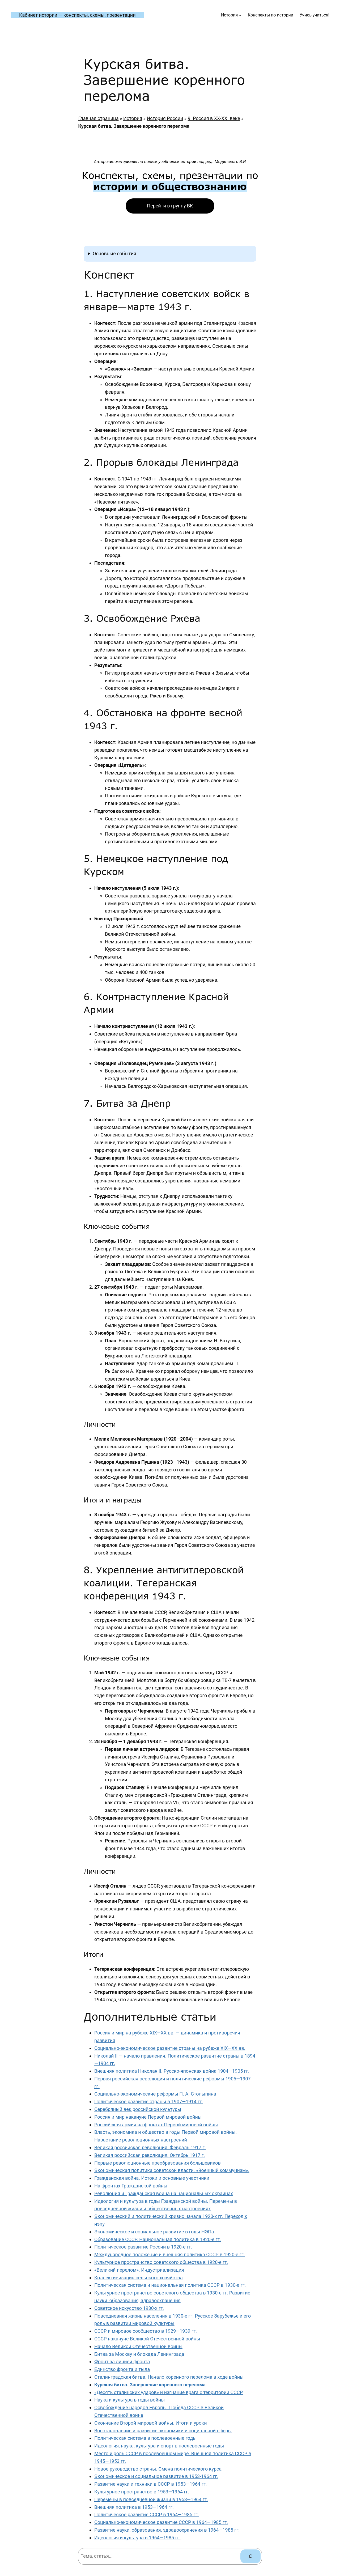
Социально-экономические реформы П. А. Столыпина (155, 2094)
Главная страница (98, 118)
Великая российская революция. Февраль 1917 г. (150, 2147)
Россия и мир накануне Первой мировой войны (148, 2117)
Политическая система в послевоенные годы (145, 2438)
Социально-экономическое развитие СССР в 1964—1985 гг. (161, 2522)
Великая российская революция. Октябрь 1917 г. (149, 2155)
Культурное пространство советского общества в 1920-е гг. (161, 2262)
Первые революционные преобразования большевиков (157, 2163)
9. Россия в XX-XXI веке (214, 118)
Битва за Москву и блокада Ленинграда (139, 2354)
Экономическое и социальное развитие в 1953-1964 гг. (156, 2476)
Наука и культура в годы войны (129, 2400)
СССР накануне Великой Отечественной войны (147, 2338)
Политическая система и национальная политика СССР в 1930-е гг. (170, 2285)
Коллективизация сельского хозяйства (138, 2277)
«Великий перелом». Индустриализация (139, 2270)
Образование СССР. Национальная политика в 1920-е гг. (157, 2239)
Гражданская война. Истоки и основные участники (151, 2178)
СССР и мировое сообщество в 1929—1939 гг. (145, 2331)
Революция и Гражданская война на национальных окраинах (163, 2193)
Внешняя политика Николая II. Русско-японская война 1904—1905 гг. (171, 2071)
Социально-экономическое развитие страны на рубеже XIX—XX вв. (169, 2048)
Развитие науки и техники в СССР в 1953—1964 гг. (150, 2484)
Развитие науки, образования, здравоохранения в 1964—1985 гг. (167, 2530)
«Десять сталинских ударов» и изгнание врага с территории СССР (168, 2392)
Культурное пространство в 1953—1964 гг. (141, 2491)
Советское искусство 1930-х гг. (129, 2308)
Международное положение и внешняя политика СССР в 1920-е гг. (169, 2254)
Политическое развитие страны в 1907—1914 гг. (148, 2101)
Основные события (114, 253)
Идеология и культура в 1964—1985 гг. (137, 2537)
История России (165, 118)
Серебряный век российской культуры (137, 2109)
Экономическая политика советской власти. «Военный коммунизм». (171, 2170)
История (132, 118)
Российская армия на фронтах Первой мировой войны (156, 2124)
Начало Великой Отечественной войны (138, 2346)
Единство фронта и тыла (122, 2369)
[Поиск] (250, 2556)
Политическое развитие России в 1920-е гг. (143, 2247)
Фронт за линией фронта (122, 2361)
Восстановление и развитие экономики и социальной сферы (163, 2430)
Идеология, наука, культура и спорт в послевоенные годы (159, 2446)
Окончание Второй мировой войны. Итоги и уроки (150, 2423)
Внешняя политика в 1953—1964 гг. (134, 2507)
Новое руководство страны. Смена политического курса (158, 2469)
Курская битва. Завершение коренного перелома (150, 2384)
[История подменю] (240, 15)
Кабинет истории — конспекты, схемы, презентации (77, 15)
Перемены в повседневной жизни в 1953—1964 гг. (151, 2499)
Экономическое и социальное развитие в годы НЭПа (154, 2231)
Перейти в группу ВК (170, 205)
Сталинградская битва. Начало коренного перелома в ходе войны (169, 2377)
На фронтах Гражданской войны (130, 2185)
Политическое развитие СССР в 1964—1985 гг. (146, 2514)
